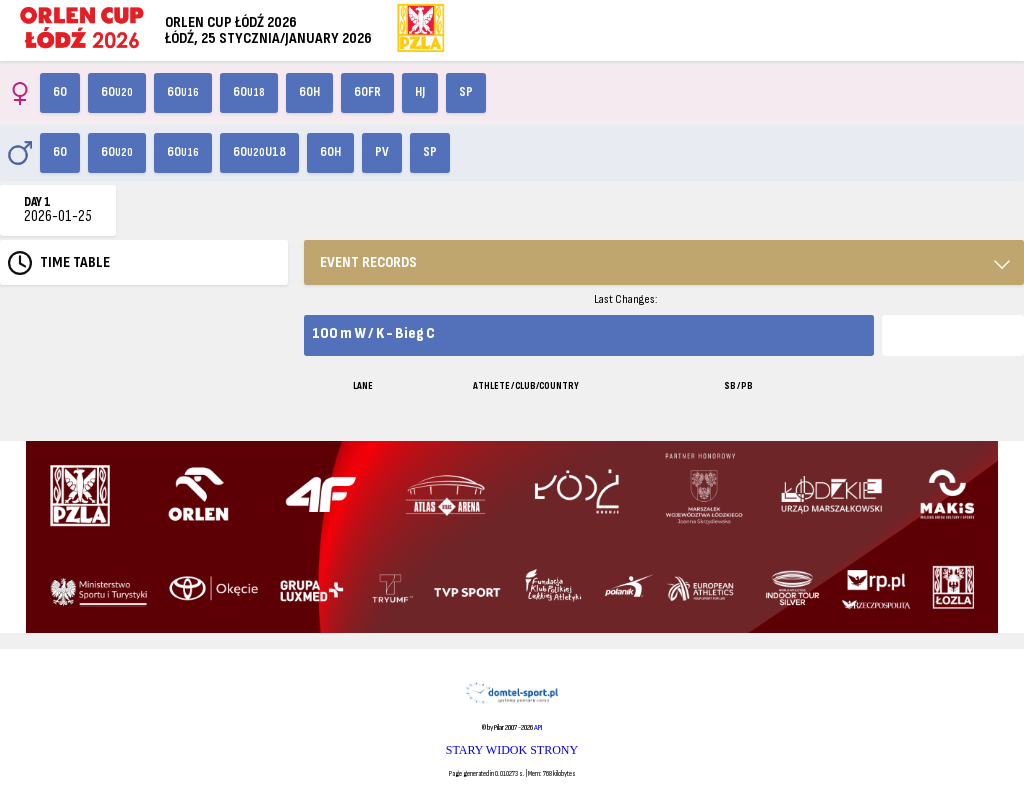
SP (466, 92)
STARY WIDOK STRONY (512, 750)
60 (60, 92)
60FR (367, 92)
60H (309, 92)
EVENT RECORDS (368, 262)
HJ (420, 92)
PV (382, 152)
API (538, 727)
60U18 (259, 152)
